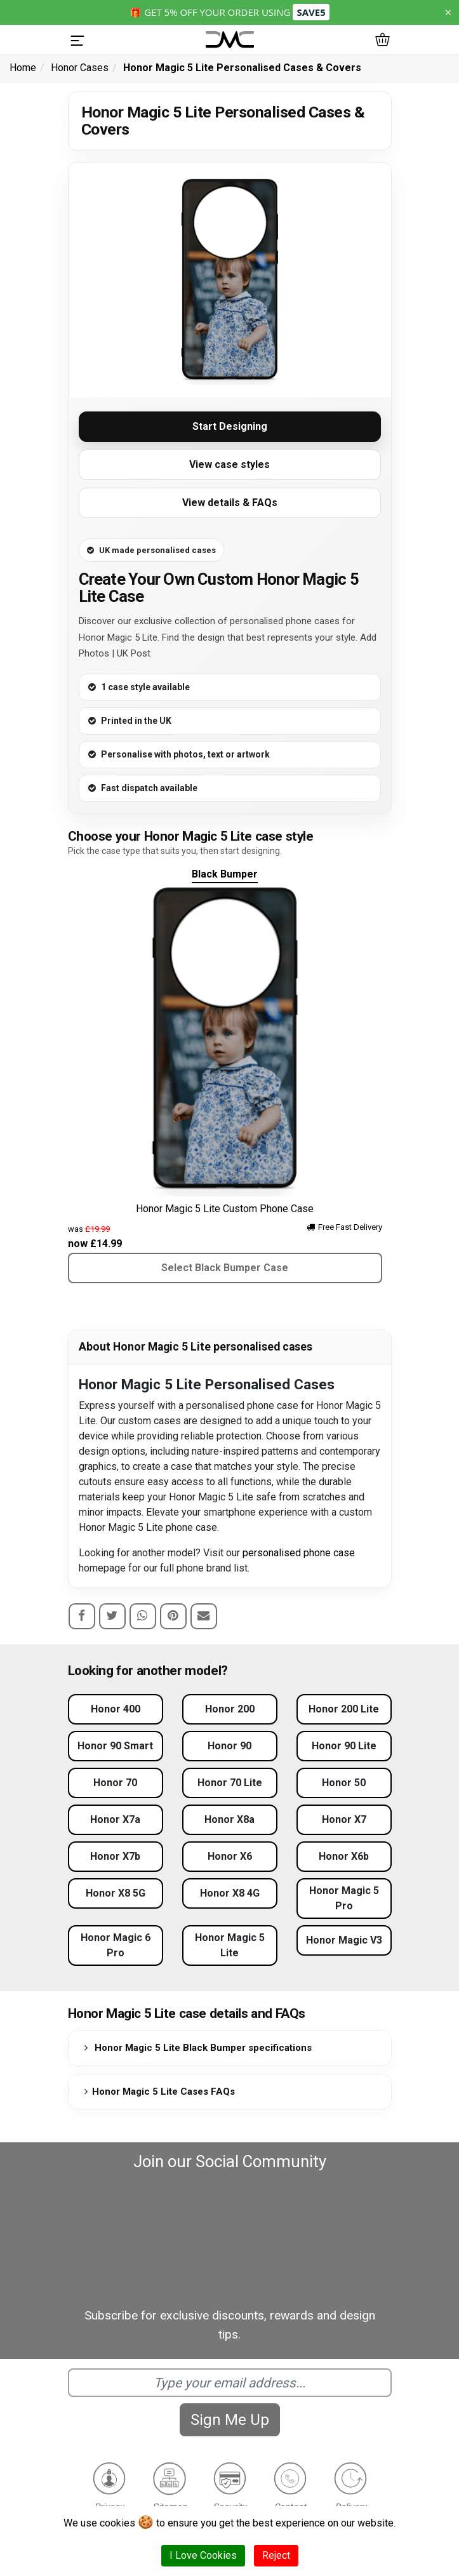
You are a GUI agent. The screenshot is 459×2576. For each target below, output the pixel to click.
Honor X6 (230, 1856)
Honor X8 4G (230, 1893)
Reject (276, 2555)
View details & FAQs (229, 503)
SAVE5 (310, 12)
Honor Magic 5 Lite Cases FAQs (157, 2091)
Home (23, 68)
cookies (117, 2523)
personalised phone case (299, 1553)
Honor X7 (344, 1819)
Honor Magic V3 (344, 1940)
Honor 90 (229, 1746)
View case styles (229, 464)
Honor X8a (229, 1819)
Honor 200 (230, 1709)
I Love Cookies (203, 2555)
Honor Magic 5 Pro (344, 1898)
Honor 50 (344, 1783)
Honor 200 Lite (344, 1709)
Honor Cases (80, 68)
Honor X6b (344, 1856)
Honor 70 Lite (229, 1783)
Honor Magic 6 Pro (115, 1945)
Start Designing (229, 426)
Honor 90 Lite (344, 1746)
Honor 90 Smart (115, 1746)
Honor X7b (115, 1856)
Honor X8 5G (115, 1893)
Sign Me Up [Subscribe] (229, 2420)
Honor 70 (115, 1783)
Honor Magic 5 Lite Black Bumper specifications (196, 2047)
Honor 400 (115, 1709)
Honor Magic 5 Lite (230, 1945)
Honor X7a (115, 1819)
